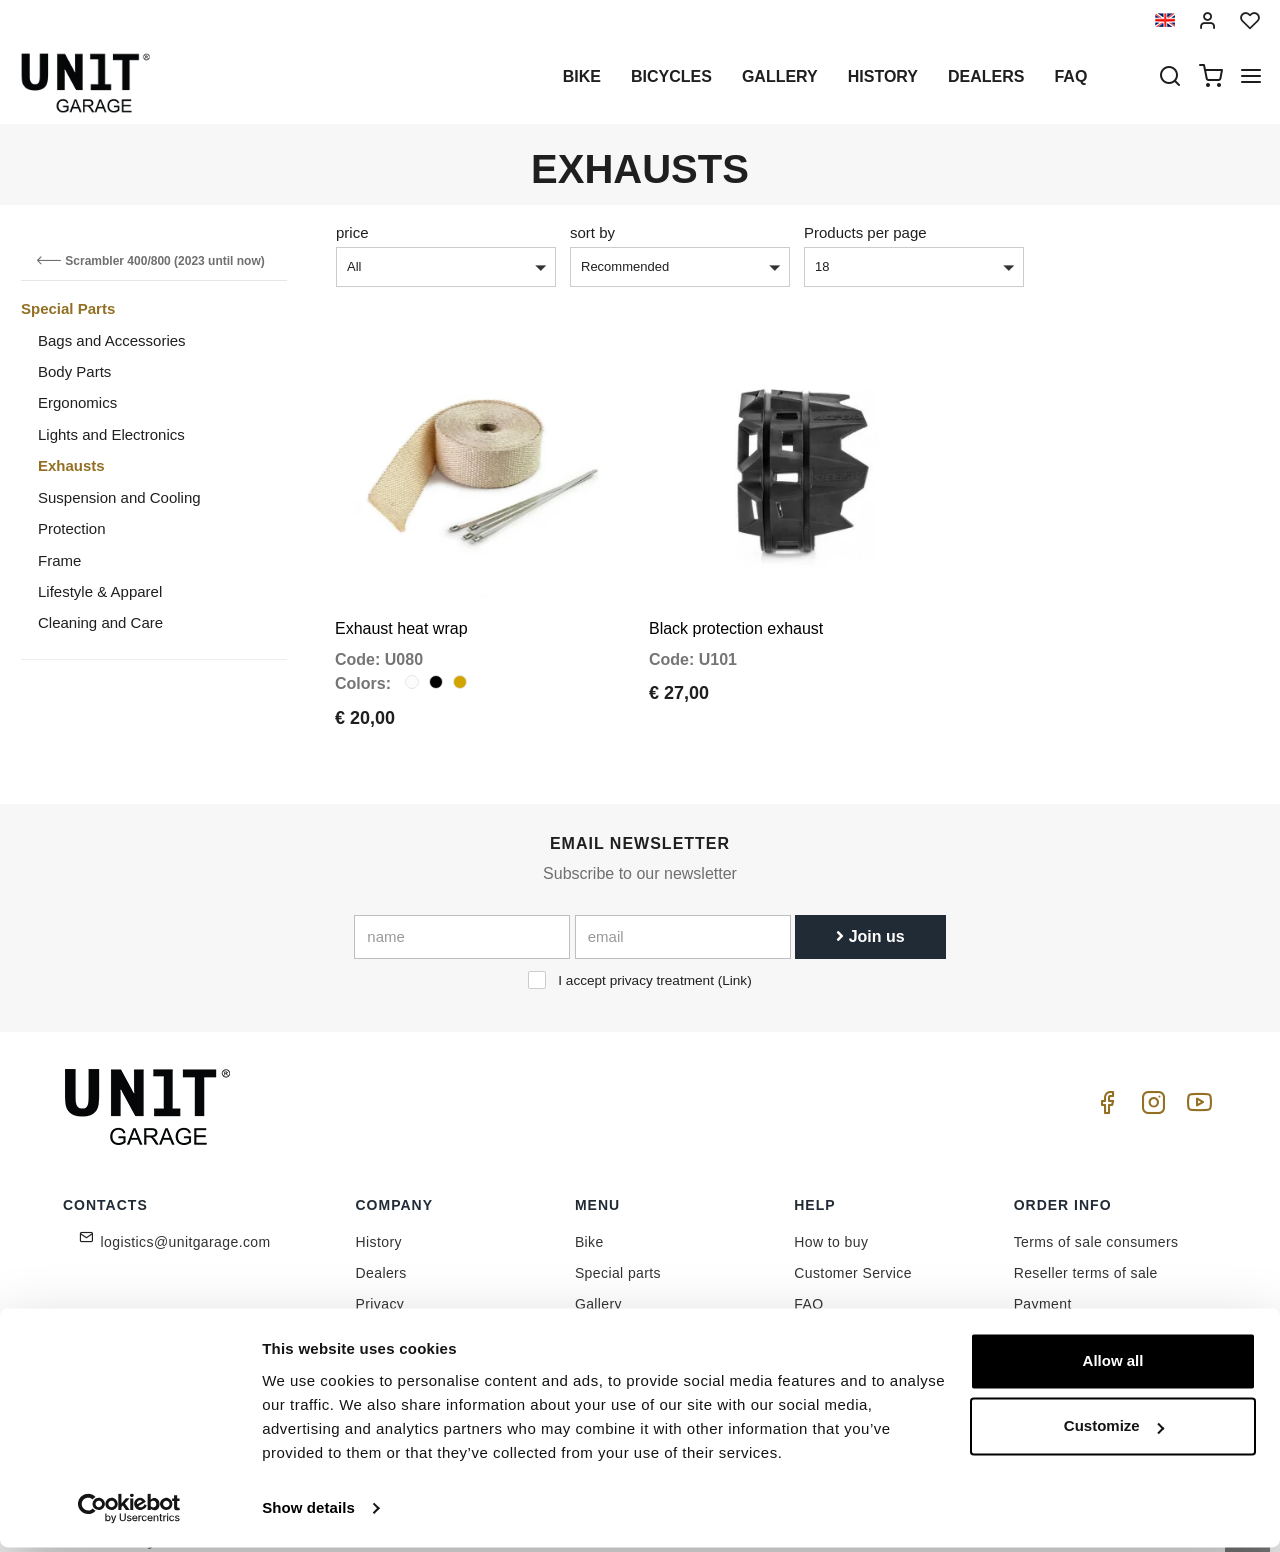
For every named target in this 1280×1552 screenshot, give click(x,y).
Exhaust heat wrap (401, 608)
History (883, 76)
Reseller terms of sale (1086, 1254)
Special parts (618, 1254)
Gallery (780, 76)
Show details (308, 1512)
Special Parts (68, 308)
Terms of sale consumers (1096, 1223)
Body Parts (74, 371)
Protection (72, 528)
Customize (1114, 1430)
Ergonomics (77, 402)
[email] (683, 918)
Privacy (380, 1285)
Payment (1043, 1285)
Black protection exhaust (736, 608)
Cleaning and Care (100, 622)
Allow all (1113, 1365)
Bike (582, 76)
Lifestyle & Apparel (100, 591)
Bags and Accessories (112, 340)
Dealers (986, 76)
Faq (1070, 76)
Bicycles (671, 76)
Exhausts (71, 465)
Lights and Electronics (111, 434)
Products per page (865, 232)
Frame (59, 560)
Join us (870, 917)
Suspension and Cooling (119, 497)
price (352, 232)
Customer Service (853, 1254)
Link (734, 961)
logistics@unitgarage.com (186, 1223)
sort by (592, 232)
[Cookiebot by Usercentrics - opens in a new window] (129, 1513)
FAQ (808, 1285)
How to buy (831, 1223)
